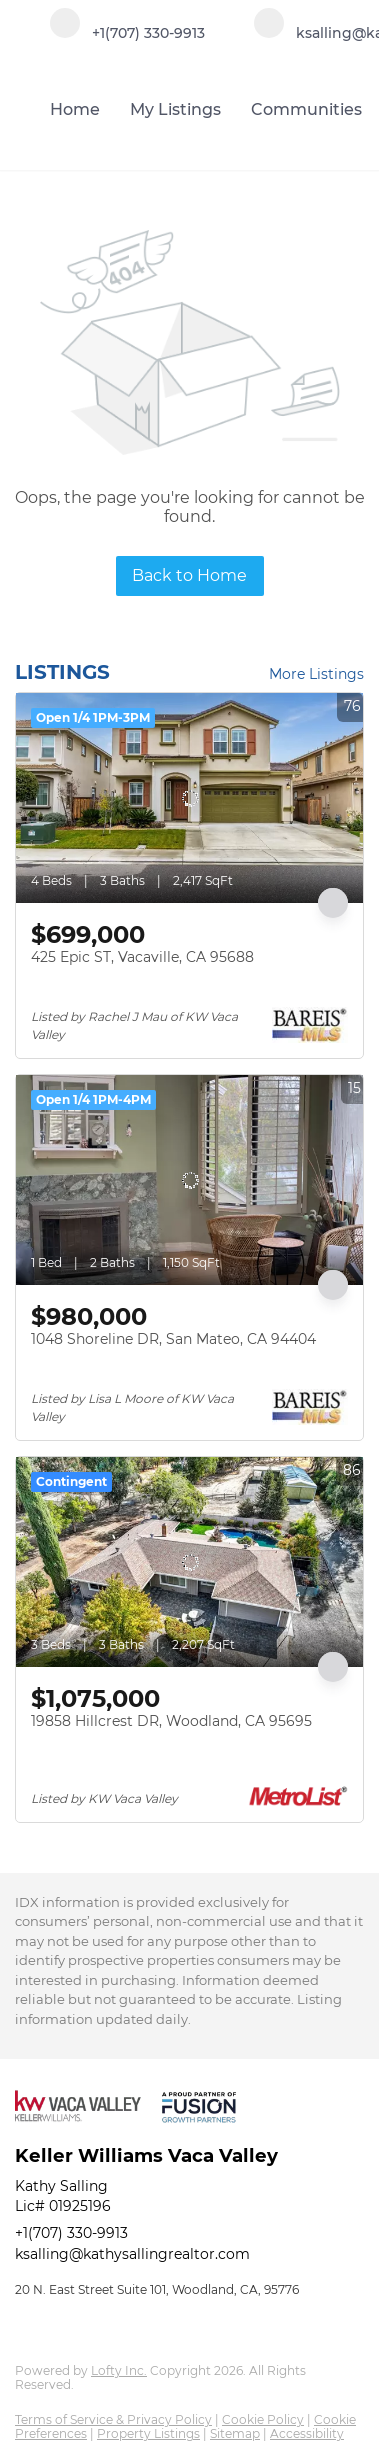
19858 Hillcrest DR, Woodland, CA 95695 (171, 1721)
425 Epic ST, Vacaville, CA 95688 (142, 957)
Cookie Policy (263, 2419)
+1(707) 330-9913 (71, 2233)
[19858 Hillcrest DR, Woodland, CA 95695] (189, 1562)
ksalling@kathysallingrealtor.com (132, 2254)
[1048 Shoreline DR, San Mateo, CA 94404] (189, 1180)
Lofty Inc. (119, 2370)
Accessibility (307, 2433)
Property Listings (148, 2433)
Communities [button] (306, 109)
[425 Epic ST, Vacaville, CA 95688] (189, 798)
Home (75, 109)
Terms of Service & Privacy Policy (113, 2419)
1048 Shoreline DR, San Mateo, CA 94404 (173, 1339)
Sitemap (235, 2433)
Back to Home (189, 575)
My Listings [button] (175, 109)
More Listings (316, 674)
